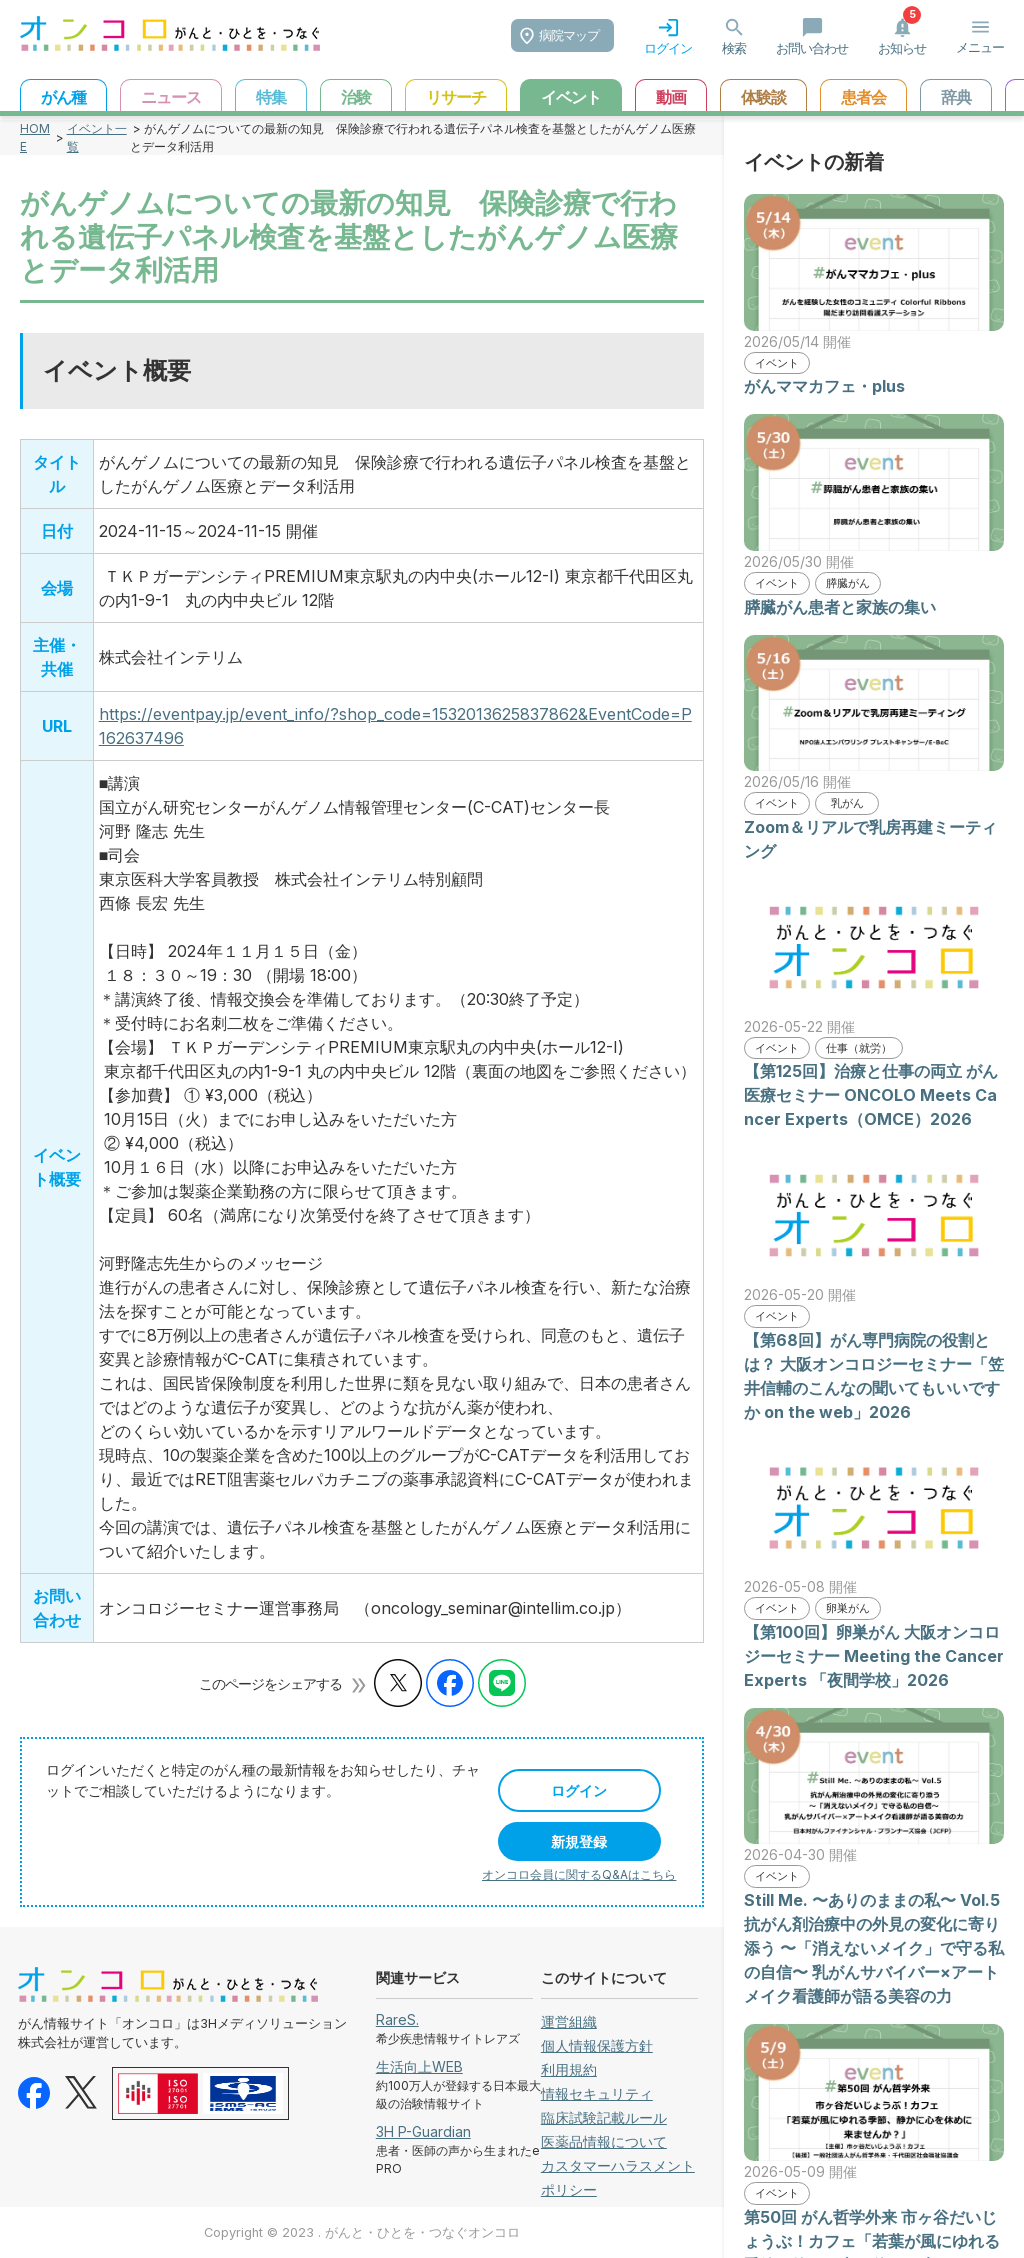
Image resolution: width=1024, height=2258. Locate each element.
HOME (35, 137)
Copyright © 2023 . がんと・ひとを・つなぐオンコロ (362, 2232)
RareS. (397, 2019)
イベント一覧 (97, 137)
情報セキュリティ (597, 2093)
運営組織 (569, 2021)
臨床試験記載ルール (604, 2117)
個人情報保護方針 (597, 2045)
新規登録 (579, 1841)
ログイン (579, 1790)
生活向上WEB (419, 2066)
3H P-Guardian (423, 2131)
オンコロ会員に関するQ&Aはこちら (579, 1874)
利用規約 (569, 2069)
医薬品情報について (604, 2141)
